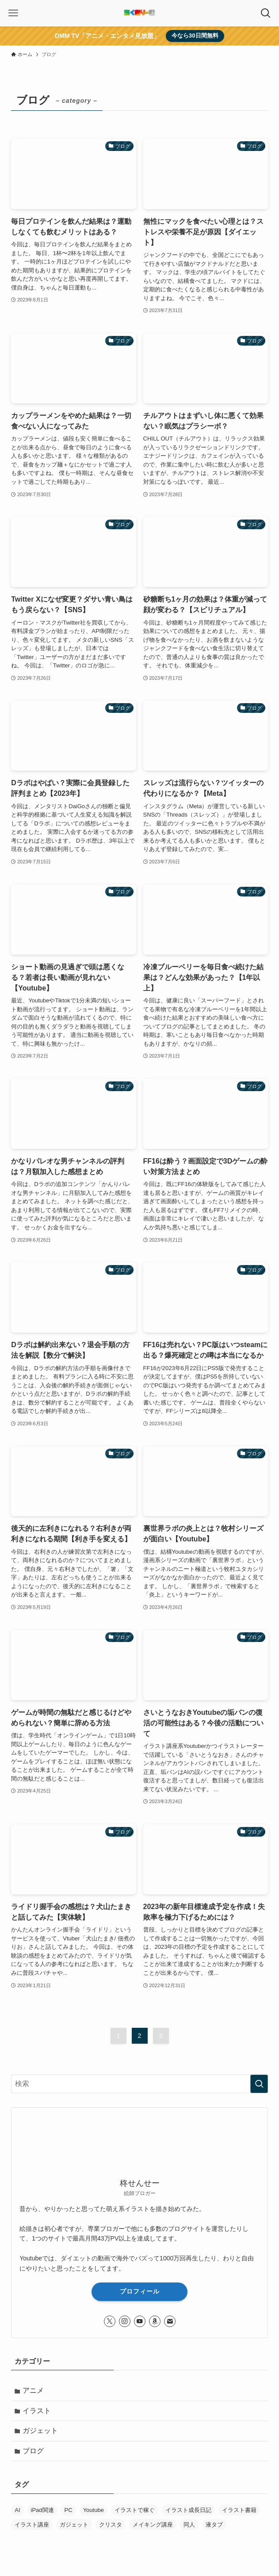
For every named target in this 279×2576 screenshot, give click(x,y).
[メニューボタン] (13, 13)
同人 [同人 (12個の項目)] (189, 2528)
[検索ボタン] (265, 13)
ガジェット (41, 2433)
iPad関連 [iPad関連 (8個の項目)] (42, 2513)
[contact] (170, 2321)
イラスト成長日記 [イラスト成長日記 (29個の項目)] (188, 2513)
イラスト (37, 2412)
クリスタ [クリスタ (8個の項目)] (110, 2528)
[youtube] (139, 2321)
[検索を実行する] (259, 2084)
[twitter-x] (109, 2321)
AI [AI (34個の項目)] (17, 2513)
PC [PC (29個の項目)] (69, 2513)
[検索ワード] (139, 2084)
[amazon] (155, 2321)
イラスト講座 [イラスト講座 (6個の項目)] (32, 2528)
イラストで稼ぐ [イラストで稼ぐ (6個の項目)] (135, 2513)
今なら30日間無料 (195, 35)
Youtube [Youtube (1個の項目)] (93, 2513)
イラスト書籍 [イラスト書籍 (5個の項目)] (239, 2513)
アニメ (34, 2391)
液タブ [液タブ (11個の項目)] (214, 2528)
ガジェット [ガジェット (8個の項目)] (74, 2528)
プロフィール (140, 2291)
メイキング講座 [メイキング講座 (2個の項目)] (153, 2528)
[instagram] (124, 2321)
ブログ (34, 2454)
